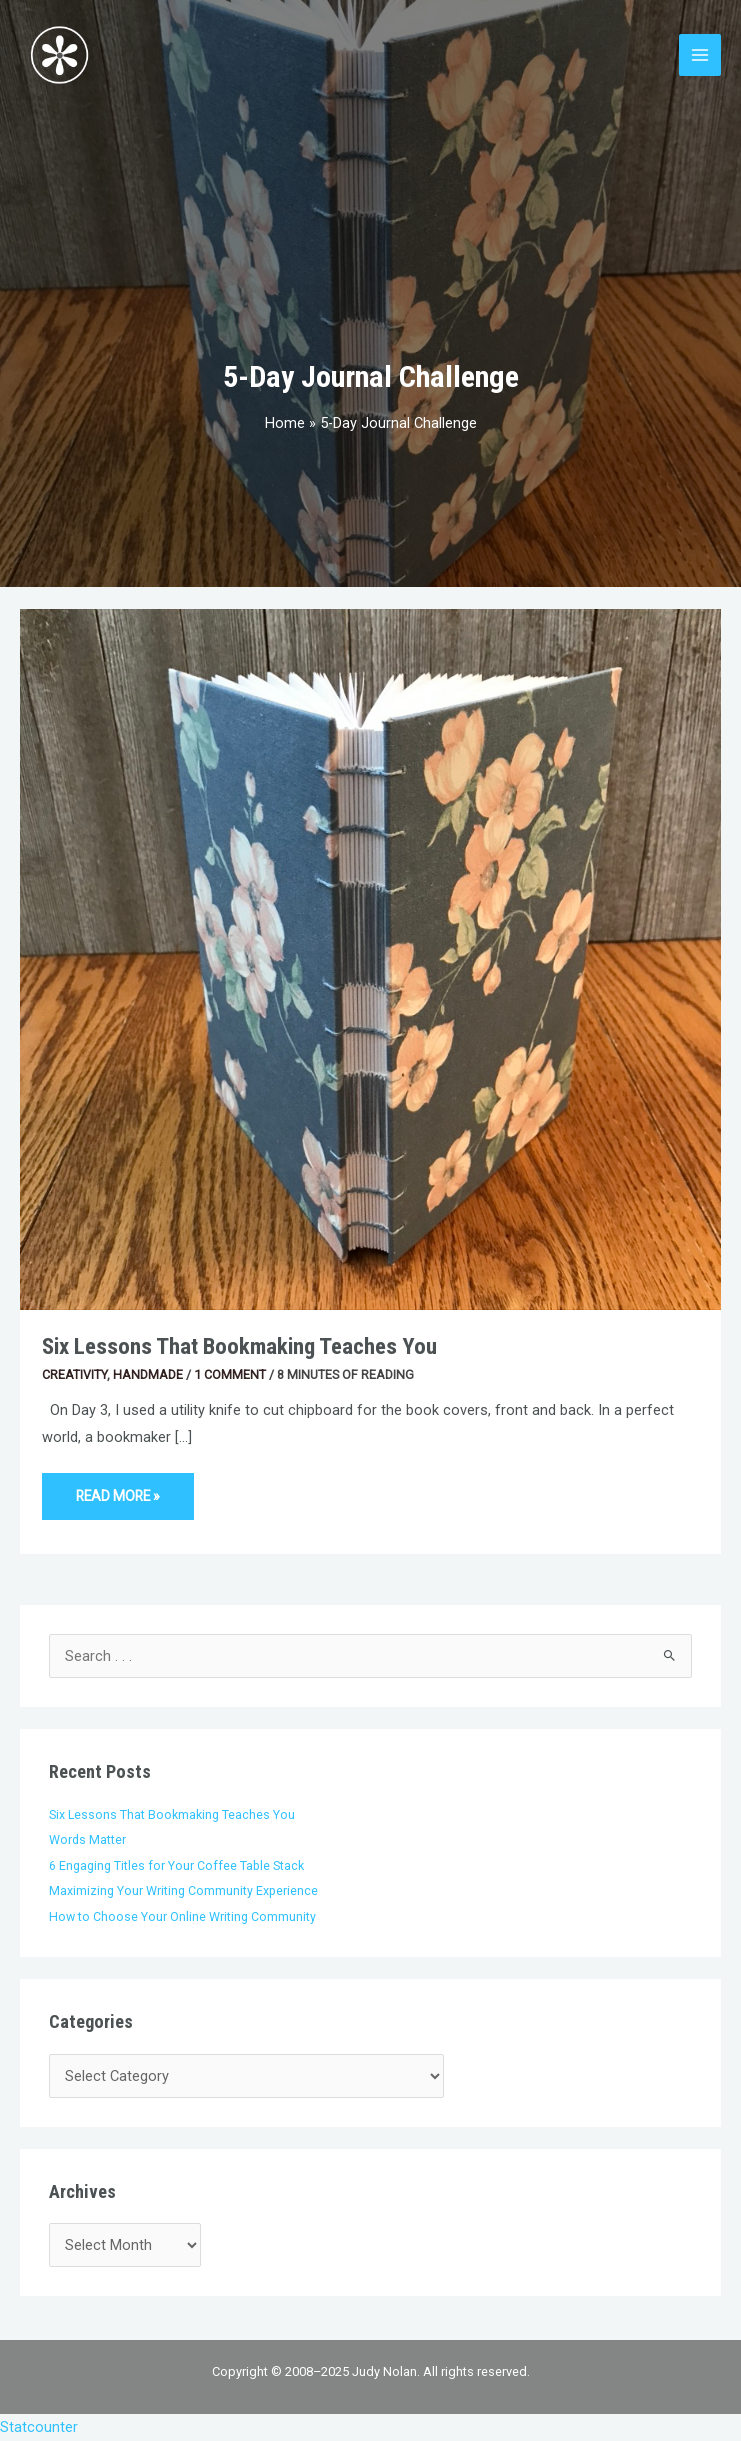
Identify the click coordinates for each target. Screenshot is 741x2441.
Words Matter (87, 1839)
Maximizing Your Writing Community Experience (183, 1890)
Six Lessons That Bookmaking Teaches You (239, 1346)
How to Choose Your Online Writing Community (182, 1916)
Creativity (74, 1374)
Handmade (148, 1374)
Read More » (118, 1488)
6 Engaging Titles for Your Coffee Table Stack (176, 1865)
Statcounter (39, 2427)
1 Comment (230, 1374)
